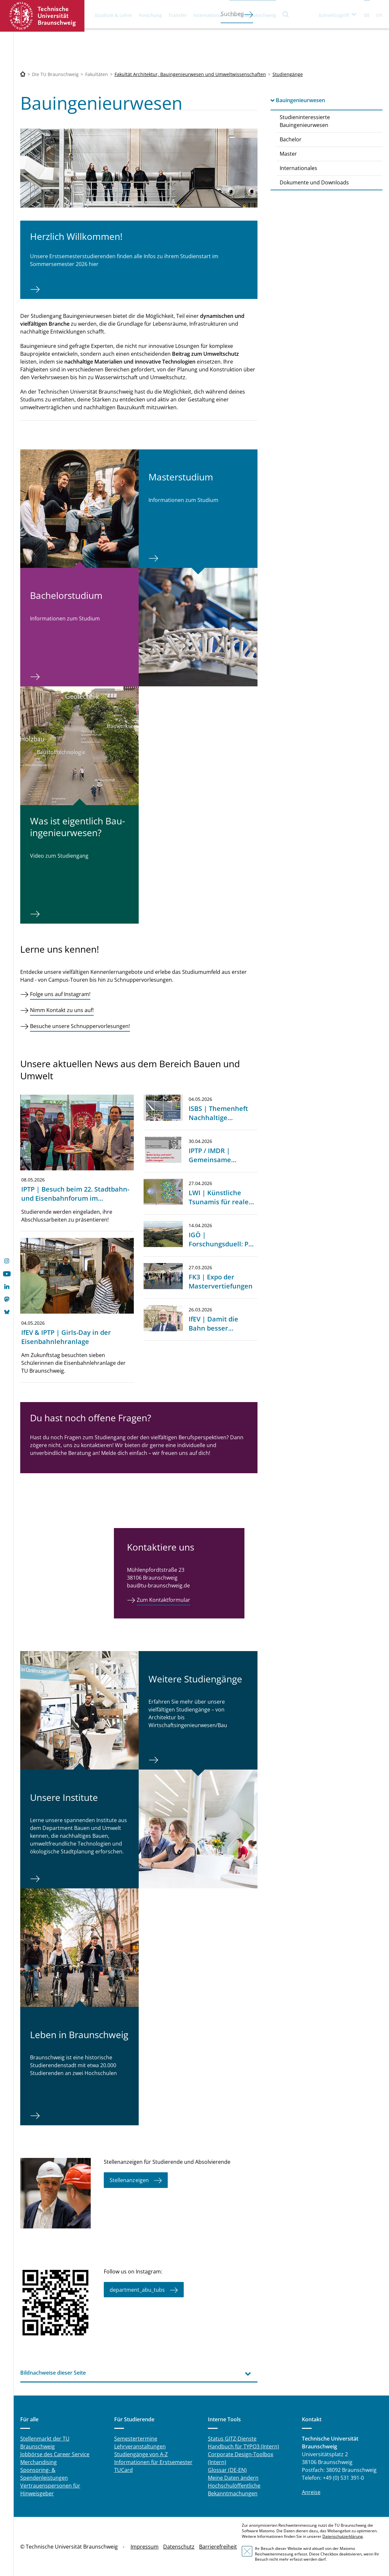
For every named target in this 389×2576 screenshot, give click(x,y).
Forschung (150, 15)
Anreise (311, 2492)
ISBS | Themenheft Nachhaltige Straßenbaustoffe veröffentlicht (218, 1122)
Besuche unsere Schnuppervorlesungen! (80, 1026)
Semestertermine (135, 2438)
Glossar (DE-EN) (227, 2470)
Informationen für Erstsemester (153, 2462)
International (208, 15)
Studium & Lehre (113, 15)
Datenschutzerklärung (342, 2536)
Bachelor (291, 139)
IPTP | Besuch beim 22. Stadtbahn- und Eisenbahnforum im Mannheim (75, 1198)
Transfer (177, 15)
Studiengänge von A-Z (141, 2454)
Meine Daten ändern (233, 2477)
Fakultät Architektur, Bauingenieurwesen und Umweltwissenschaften (190, 74)
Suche (286, 14)
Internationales (298, 168)
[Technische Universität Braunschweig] (22, 74)
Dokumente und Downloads (314, 182)
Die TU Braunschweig (252, 15)
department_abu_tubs (137, 2289)
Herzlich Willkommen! (76, 236)
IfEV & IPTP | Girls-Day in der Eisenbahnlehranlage (66, 1337)
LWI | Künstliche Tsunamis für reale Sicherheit (219, 1201)
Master (288, 153)
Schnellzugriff (334, 15)
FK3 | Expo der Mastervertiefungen (221, 1281)
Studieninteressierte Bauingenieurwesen (305, 121)
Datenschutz (178, 2546)
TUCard (123, 2470)
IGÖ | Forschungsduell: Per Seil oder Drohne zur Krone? (222, 1248)
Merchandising (38, 2462)
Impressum (145, 2546)
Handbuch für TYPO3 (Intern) (243, 2446)
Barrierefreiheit (218, 2546)
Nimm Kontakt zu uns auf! (62, 1010)
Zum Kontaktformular (163, 1599)
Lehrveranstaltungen (140, 2446)
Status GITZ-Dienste (232, 2438)
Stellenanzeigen (129, 2180)
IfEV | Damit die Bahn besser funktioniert (213, 1328)
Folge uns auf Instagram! (60, 994)
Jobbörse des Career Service (54, 2454)
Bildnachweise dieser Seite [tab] (53, 2372)
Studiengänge (287, 74)
